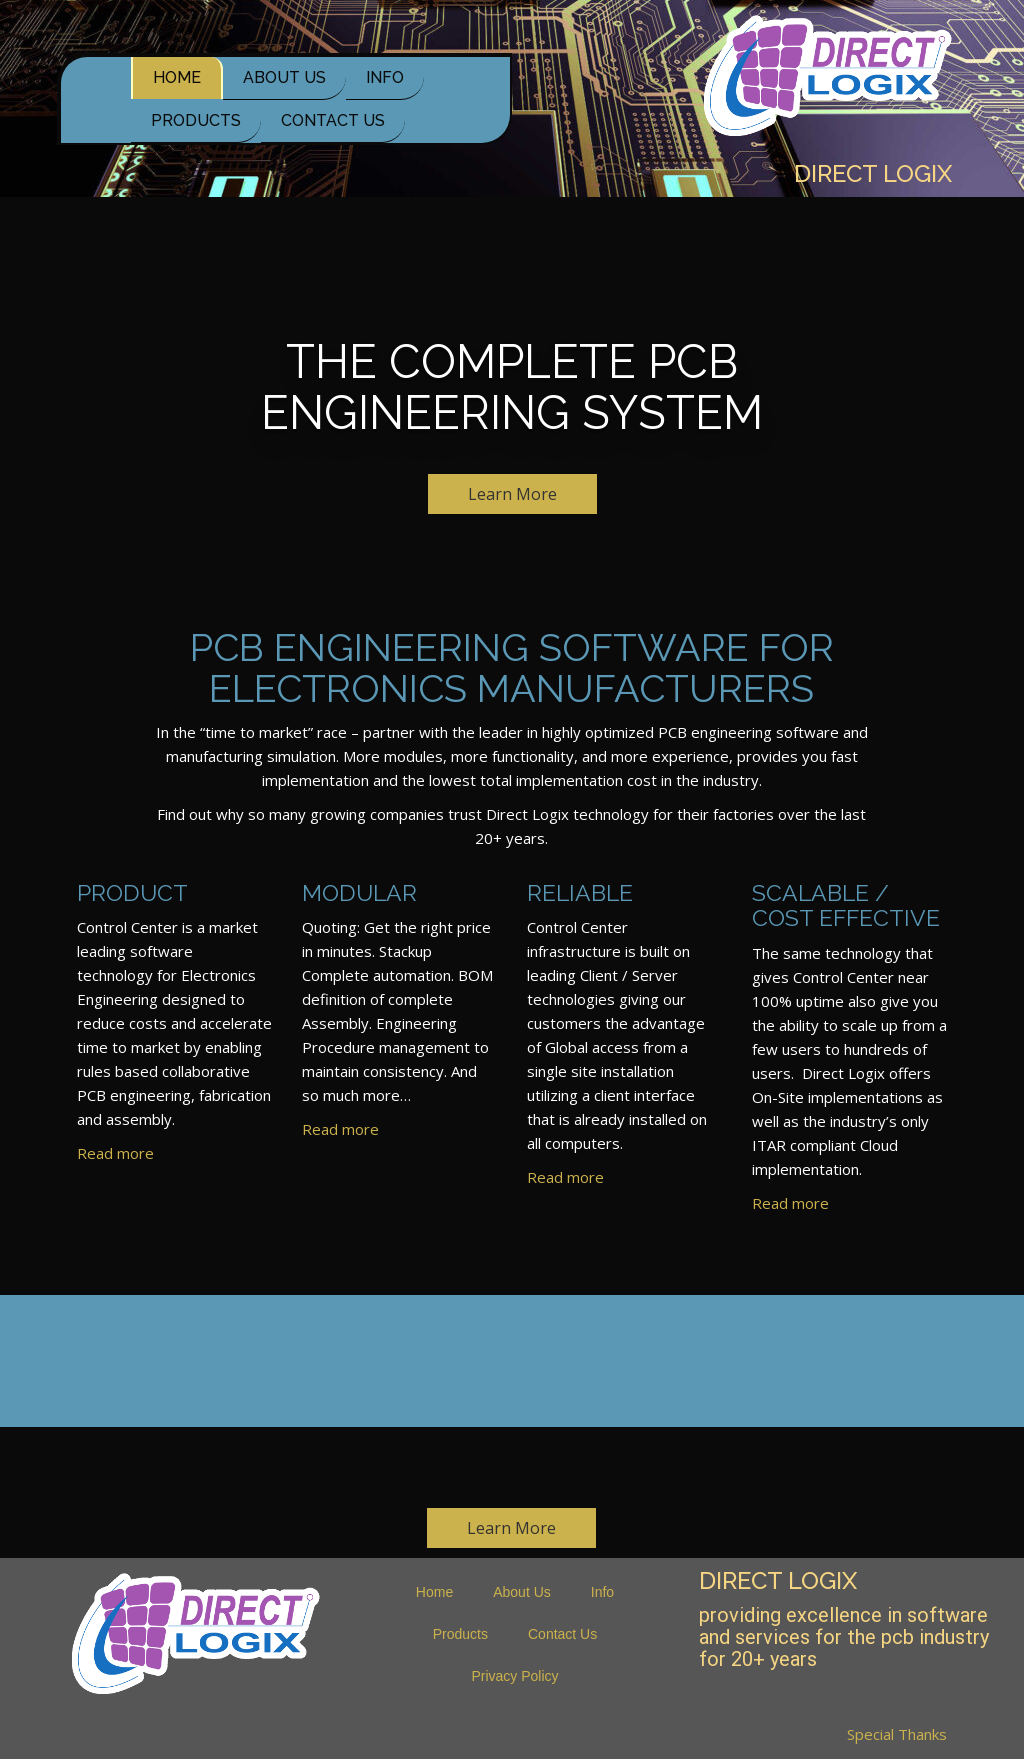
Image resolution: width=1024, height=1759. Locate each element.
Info (385, 77)
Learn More (512, 494)
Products (196, 120)
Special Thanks (897, 1734)
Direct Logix (873, 174)
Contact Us (333, 120)
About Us (284, 77)
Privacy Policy (514, 1676)
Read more (115, 1153)
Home (177, 77)
